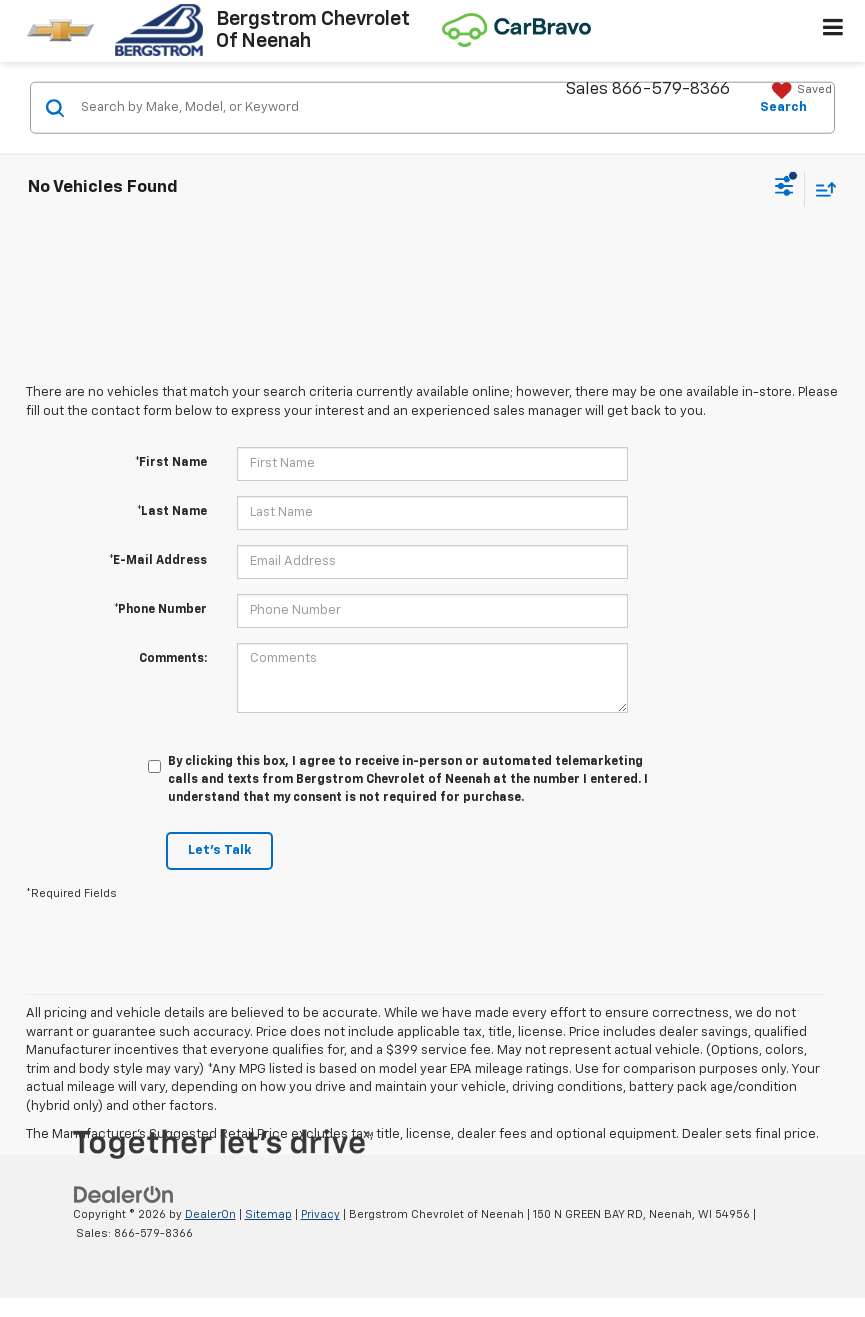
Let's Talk (219, 850)
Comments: (173, 659)
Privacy (320, 1214)
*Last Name (172, 512)
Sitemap (268, 1214)
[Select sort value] (821, 188)
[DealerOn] (124, 1195)
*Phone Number (160, 610)
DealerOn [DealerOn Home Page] (210, 1214)
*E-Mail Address (158, 561)
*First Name (171, 463)
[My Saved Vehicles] (799, 91)
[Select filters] (784, 189)
